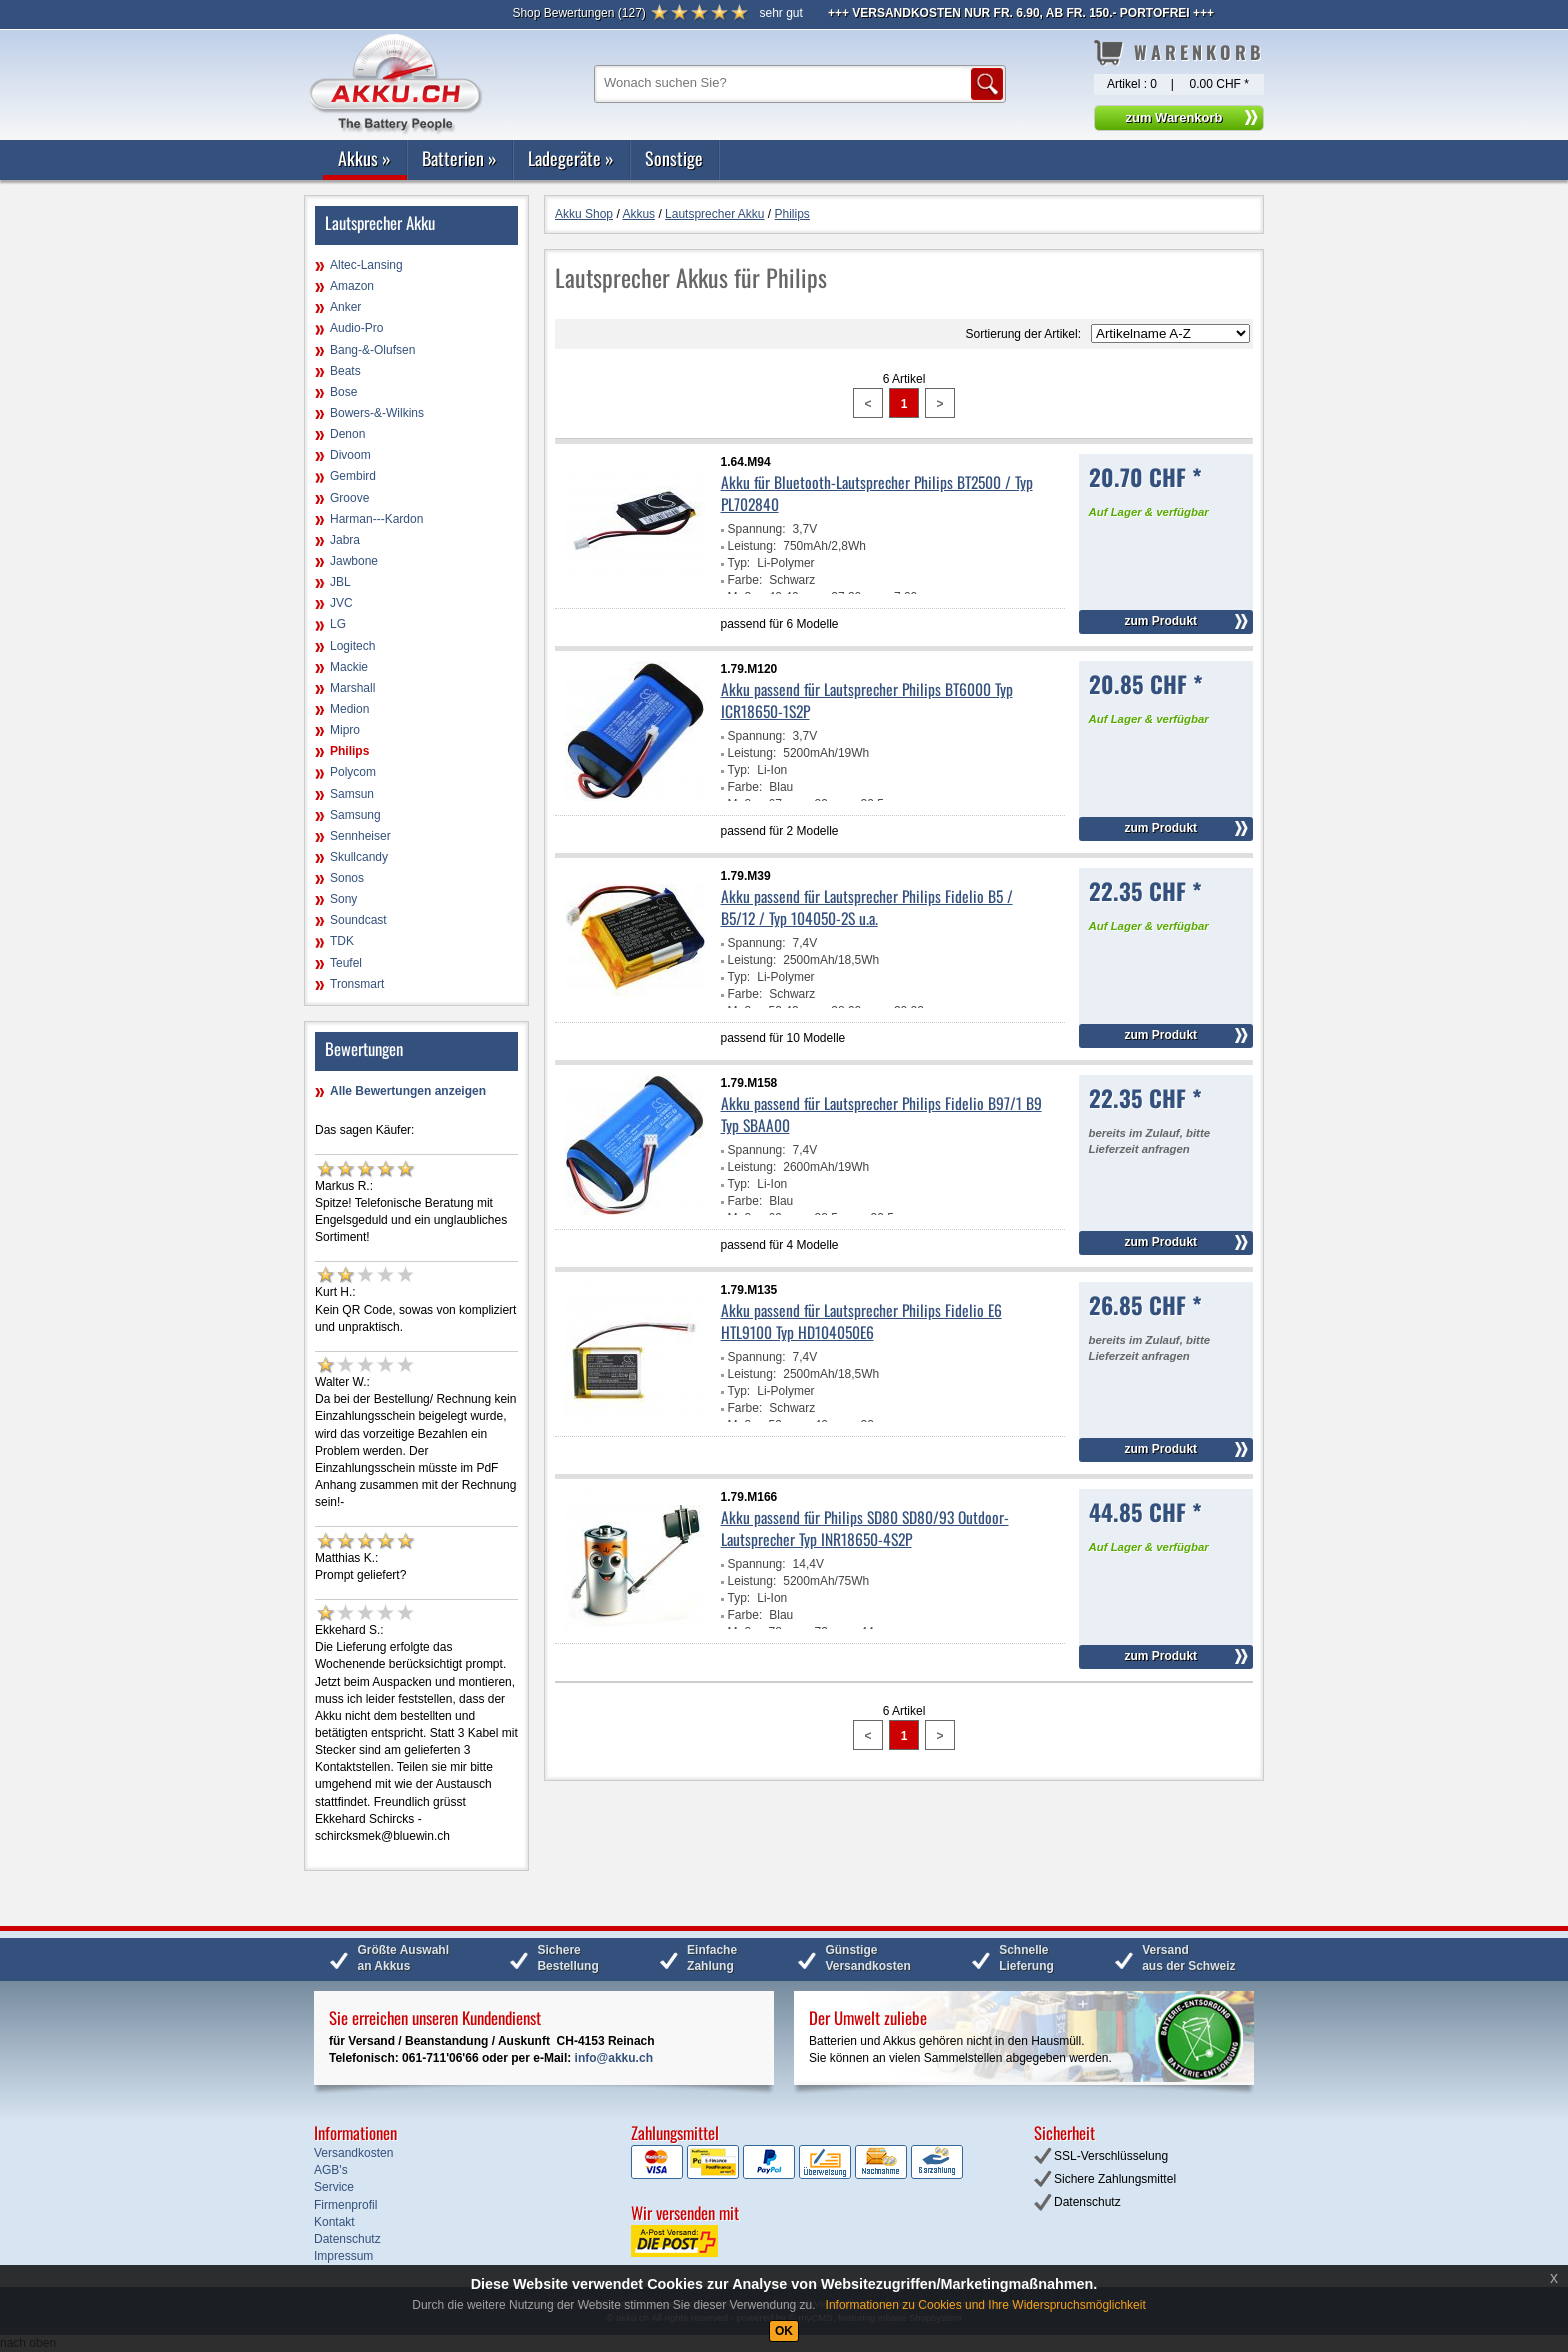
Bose (343, 392)
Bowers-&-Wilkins (377, 413)
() (578, 13)
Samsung (355, 815)
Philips (349, 751)
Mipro (345, 730)
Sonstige (674, 158)
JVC (341, 603)
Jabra (345, 540)
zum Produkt (1160, 621)
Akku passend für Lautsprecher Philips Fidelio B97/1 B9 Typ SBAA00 (881, 1114)
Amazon (352, 286)
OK (784, 2331)
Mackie (349, 667)
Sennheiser (360, 836)
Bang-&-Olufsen (372, 350)
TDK (342, 941)
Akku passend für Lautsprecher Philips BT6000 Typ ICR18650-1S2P (867, 700)
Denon (347, 434)
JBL (340, 582)
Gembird (353, 476)
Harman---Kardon (376, 519)
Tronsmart (357, 984)
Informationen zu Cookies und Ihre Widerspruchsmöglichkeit (986, 2305)
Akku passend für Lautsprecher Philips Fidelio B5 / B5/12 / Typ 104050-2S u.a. (867, 907)
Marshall (352, 688)
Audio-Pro (356, 328)
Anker (345, 307)
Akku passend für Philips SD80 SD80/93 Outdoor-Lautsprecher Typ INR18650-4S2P (865, 1528)
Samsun (352, 794)
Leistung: (752, 546)
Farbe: (745, 580)
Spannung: (757, 529)
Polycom (353, 772)
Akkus (364, 158)
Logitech (352, 646)
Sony (343, 899)
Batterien (459, 158)
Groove (349, 498)
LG (338, 624)
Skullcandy (359, 857)
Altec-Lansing (366, 265)
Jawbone (354, 561)
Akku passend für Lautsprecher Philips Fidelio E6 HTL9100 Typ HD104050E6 (861, 1321)
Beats (345, 371)
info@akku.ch (614, 2058)
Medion (349, 709)
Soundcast (358, 920)
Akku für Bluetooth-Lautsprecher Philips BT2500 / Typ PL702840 (877, 493)
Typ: (739, 563)
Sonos (347, 878)
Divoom (350, 455)
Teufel (346, 963)
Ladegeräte (571, 158)
